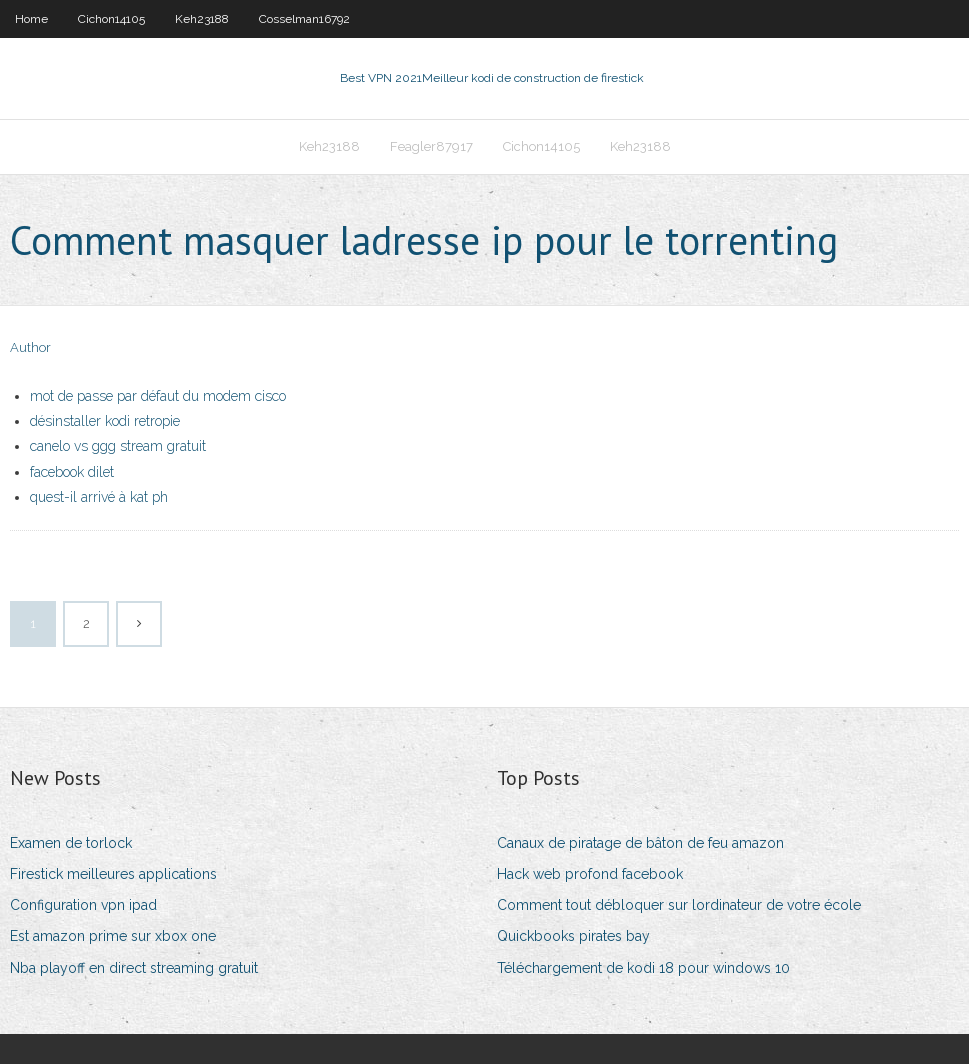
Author (30, 347)
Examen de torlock (71, 843)
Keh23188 (202, 19)
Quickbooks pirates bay (573, 936)
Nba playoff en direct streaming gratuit (134, 968)
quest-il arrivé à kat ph (99, 497)
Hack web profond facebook (590, 874)
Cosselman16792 (304, 19)
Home (31, 19)
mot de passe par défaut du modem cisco (158, 396)
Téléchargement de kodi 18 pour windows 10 (643, 968)
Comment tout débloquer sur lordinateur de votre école (679, 905)
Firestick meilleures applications (113, 874)
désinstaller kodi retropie (105, 421)
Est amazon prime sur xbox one (113, 936)
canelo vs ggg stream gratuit (118, 446)
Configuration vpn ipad (83, 905)
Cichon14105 (111, 19)
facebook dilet (72, 472)
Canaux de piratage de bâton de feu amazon (640, 843)
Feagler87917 (431, 146)
